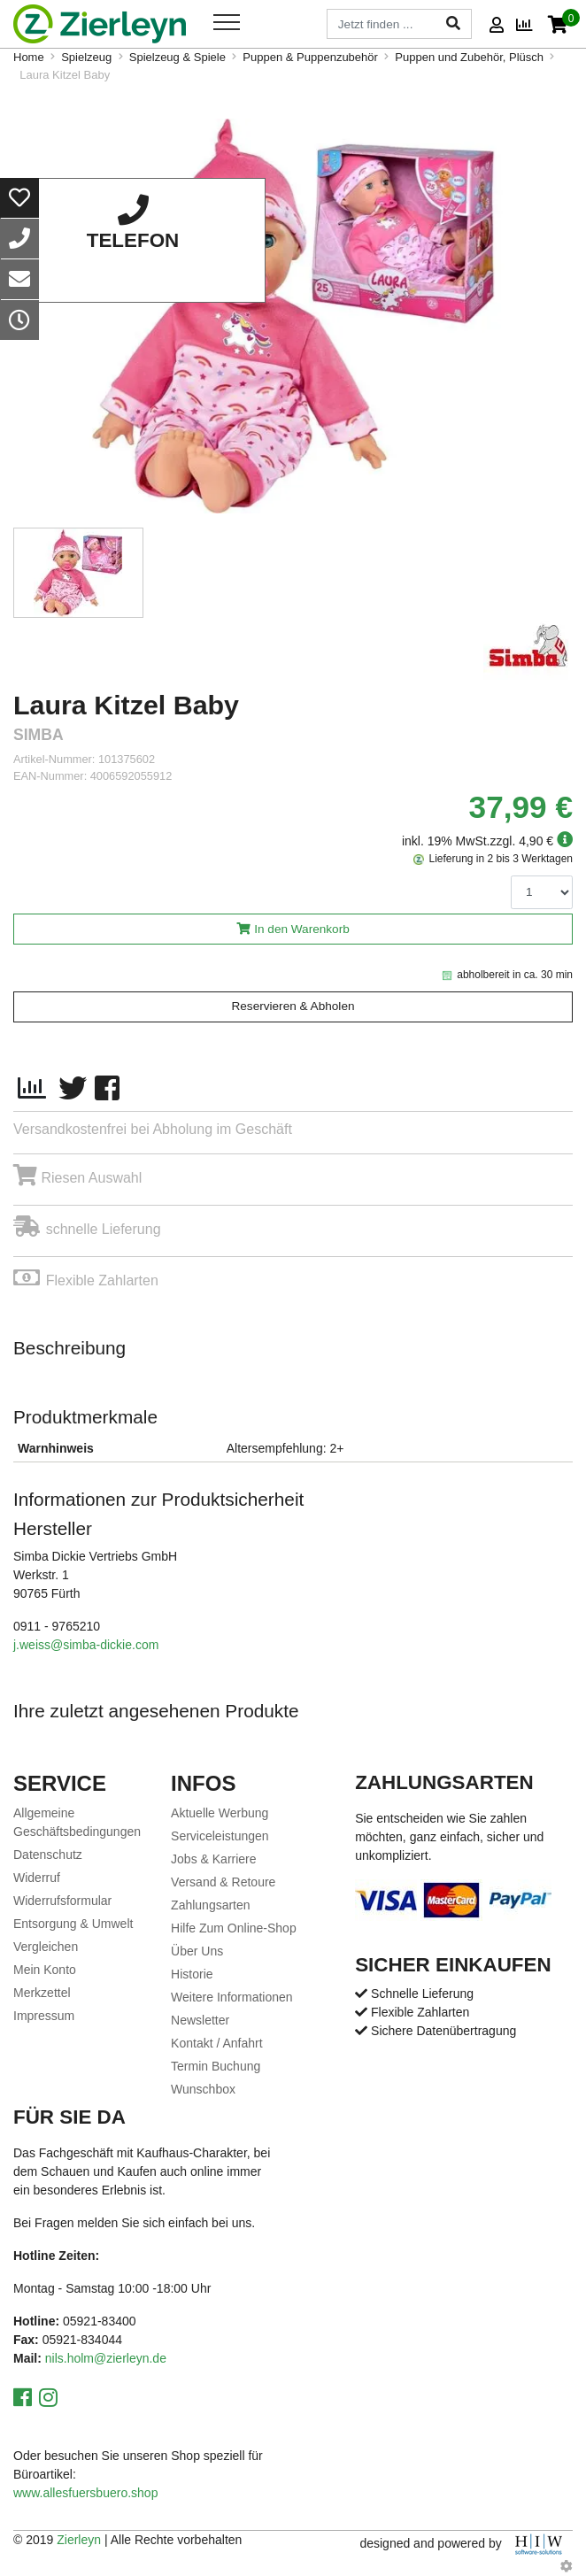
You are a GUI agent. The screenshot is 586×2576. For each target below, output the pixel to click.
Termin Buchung (215, 2066)
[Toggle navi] (226, 22)
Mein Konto (44, 1970)
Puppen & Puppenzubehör (310, 57)
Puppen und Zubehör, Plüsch (469, 57)
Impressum (43, 2016)
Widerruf (36, 1877)
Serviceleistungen (220, 1836)
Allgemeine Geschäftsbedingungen (77, 1822)
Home (28, 57)
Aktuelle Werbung (219, 1813)
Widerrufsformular (62, 1900)
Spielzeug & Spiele (177, 57)
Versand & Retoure (223, 1882)
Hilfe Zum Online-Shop (234, 1928)
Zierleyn (79, 2540)
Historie (191, 1974)
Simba (38, 735)
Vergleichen (45, 1947)
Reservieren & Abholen (292, 1006)
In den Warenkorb (302, 929)
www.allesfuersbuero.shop (85, 2493)
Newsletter (200, 2020)
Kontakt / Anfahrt (217, 2043)
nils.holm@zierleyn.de (105, 2358)
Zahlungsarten (211, 1905)
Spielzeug (86, 57)
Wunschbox (203, 2089)
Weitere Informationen (231, 1997)
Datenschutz (47, 1854)
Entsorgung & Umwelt (73, 1924)
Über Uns (197, 1951)
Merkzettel (42, 1993)
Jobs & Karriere (213, 1859)
